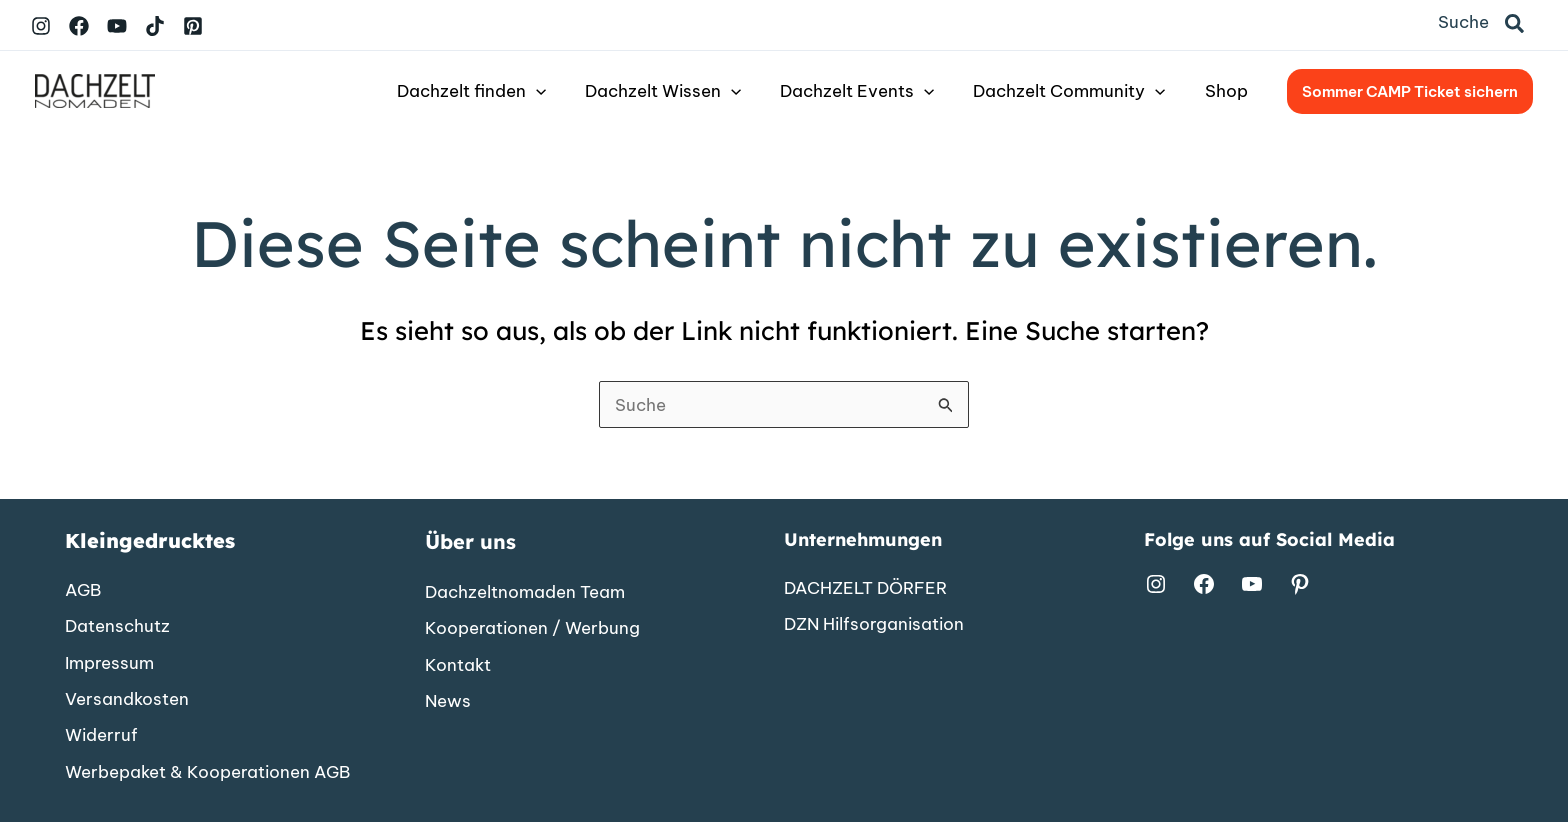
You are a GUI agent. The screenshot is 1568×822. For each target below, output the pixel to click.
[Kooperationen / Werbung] (532, 627)
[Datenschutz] (117, 625)
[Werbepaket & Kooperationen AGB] (207, 771)
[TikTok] (155, 26)
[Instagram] (41, 26)
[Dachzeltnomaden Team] (525, 591)
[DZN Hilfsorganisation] (874, 623)
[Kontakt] (458, 664)
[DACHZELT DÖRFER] (865, 586)
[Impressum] (109, 662)
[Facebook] (79, 26)
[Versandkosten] (127, 698)
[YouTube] (117, 26)
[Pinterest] (193, 26)
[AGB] (83, 589)
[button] (1515, 25)
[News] (448, 700)
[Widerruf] (101, 735)
